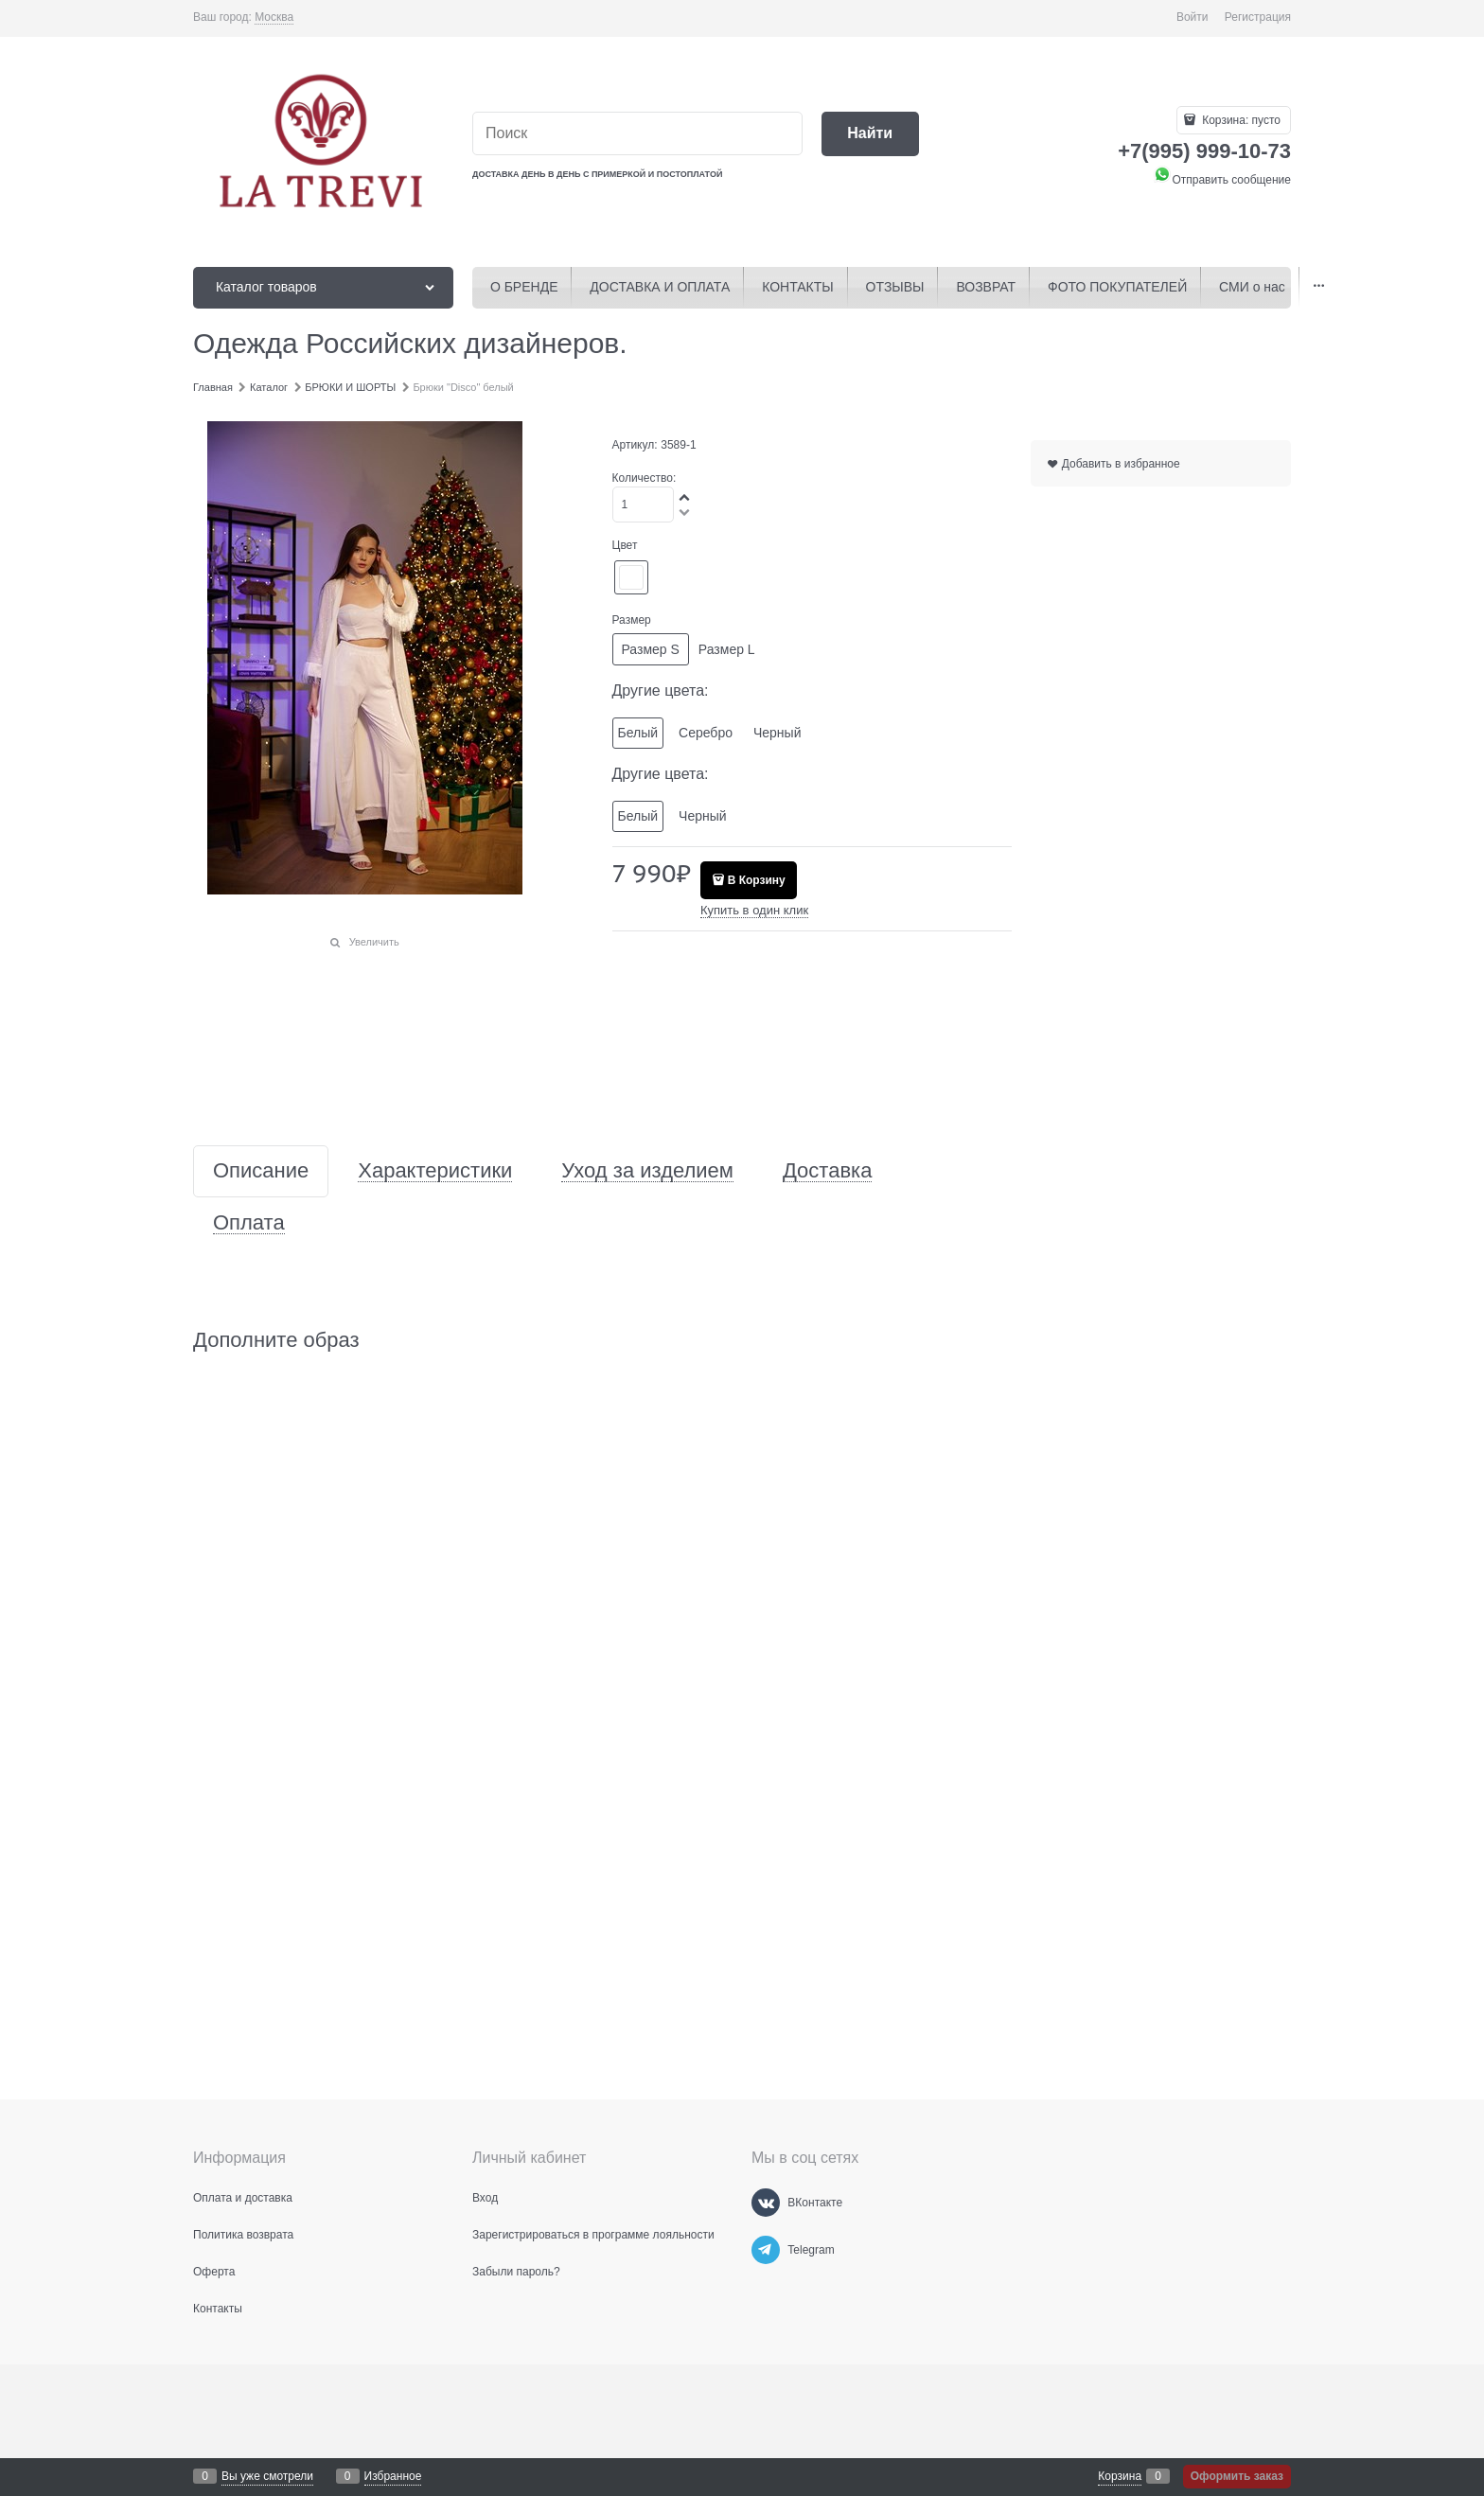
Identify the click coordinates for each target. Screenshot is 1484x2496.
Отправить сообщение (1222, 179)
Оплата (249, 1223)
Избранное (393, 2476)
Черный (777, 732)
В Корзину (757, 880)
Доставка (827, 1171)
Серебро (706, 732)
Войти (1192, 17)
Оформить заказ (1237, 2476)
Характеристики (435, 1171)
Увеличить (374, 941)
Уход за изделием (647, 1171)
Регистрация (1258, 17)
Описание (261, 1171)
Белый (638, 732)
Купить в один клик (754, 910)
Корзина (1119, 2476)
